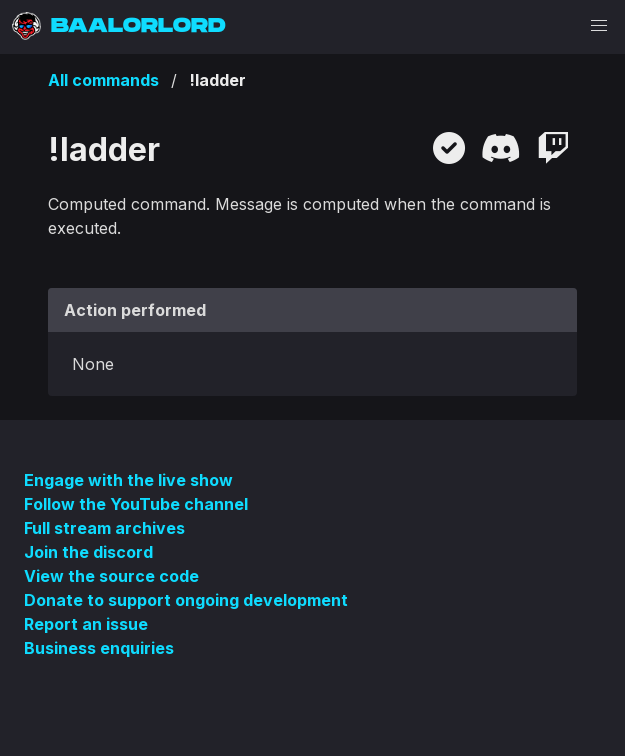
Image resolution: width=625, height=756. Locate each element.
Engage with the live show (128, 480)
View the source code (111, 576)
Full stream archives (104, 528)
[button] (599, 26)
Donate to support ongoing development (186, 600)
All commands (103, 80)
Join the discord (88, 552)
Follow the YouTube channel (136, 504)
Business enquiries (99, 648)
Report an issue (86, 624)
